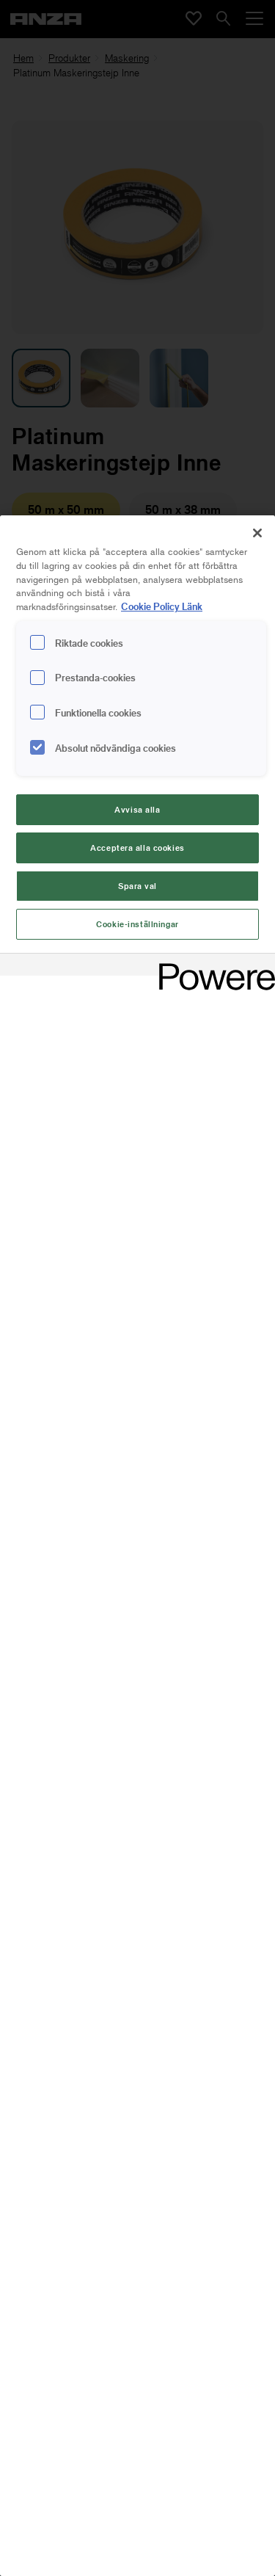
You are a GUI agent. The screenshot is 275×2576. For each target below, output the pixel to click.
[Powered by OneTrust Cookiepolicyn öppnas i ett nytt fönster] (212, 966)
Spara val (137, 885)
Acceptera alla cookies (137, 847)
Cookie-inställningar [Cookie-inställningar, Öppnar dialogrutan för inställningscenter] (137, 924)
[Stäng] (257, 533)
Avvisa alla (137, 809)
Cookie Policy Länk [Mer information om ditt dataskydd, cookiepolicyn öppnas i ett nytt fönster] (161, 606)
